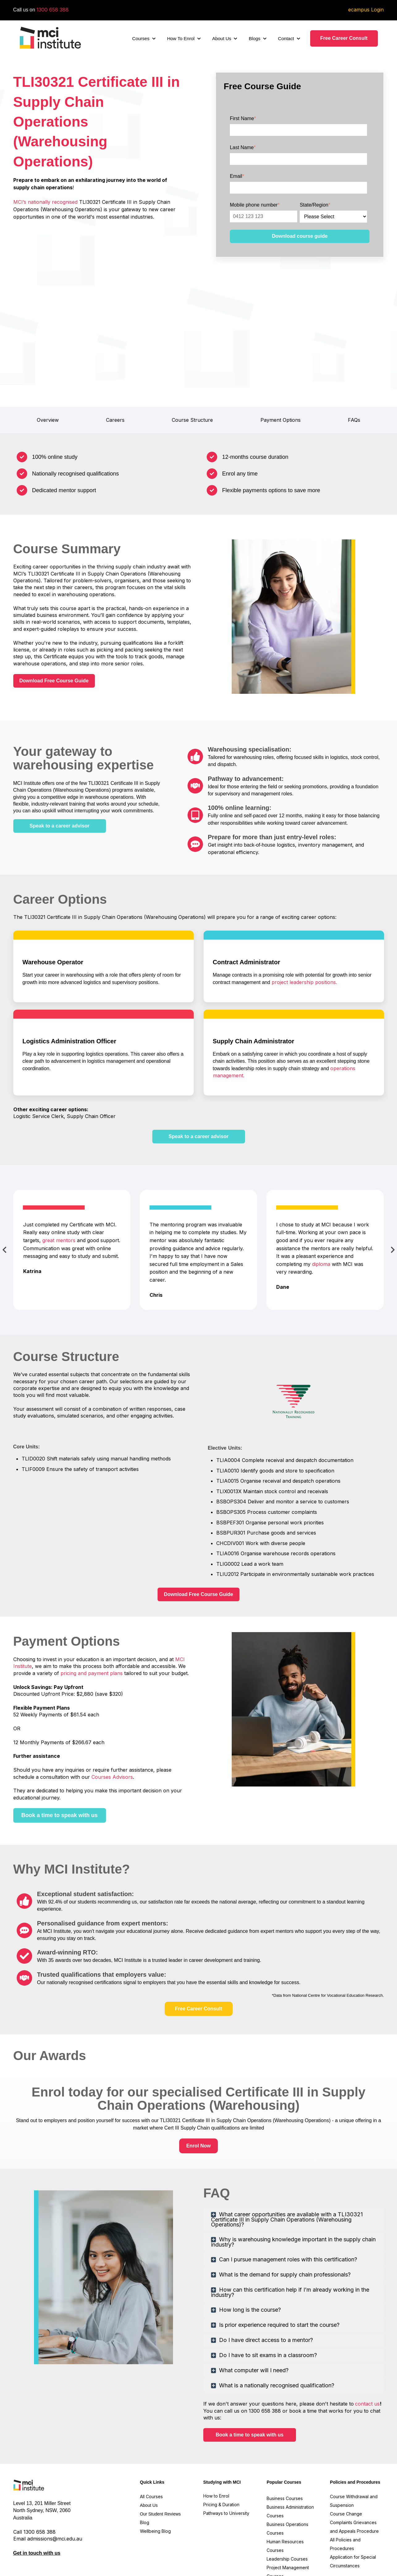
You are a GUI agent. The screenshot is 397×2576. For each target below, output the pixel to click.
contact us (367, 2320)
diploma (321, 1180)
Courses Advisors (112, 1693)
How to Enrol (216, 2412)
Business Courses (285, 2414)
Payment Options (280, 336)
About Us (221, 38)
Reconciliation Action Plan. (54, 2537)
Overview (48, 336)
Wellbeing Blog (155, 2447)
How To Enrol (181, 38)
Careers (115, 336)
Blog (144, 2438)
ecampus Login (366, 9)
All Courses (152, 2412)
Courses (141, 38)
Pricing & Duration (222, 2420)
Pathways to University (227, 2429)
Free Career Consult (344, 38)
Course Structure (192, 336)
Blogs (254, 38)
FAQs (354, 336)
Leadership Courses (287, 2474)
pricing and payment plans (92, 1589)
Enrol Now (198, 2061)
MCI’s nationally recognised (46, 202)
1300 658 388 (52, 9)
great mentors (58, 1156)
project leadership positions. (304, 898)
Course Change (346, 2429)
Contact (286, 38)
